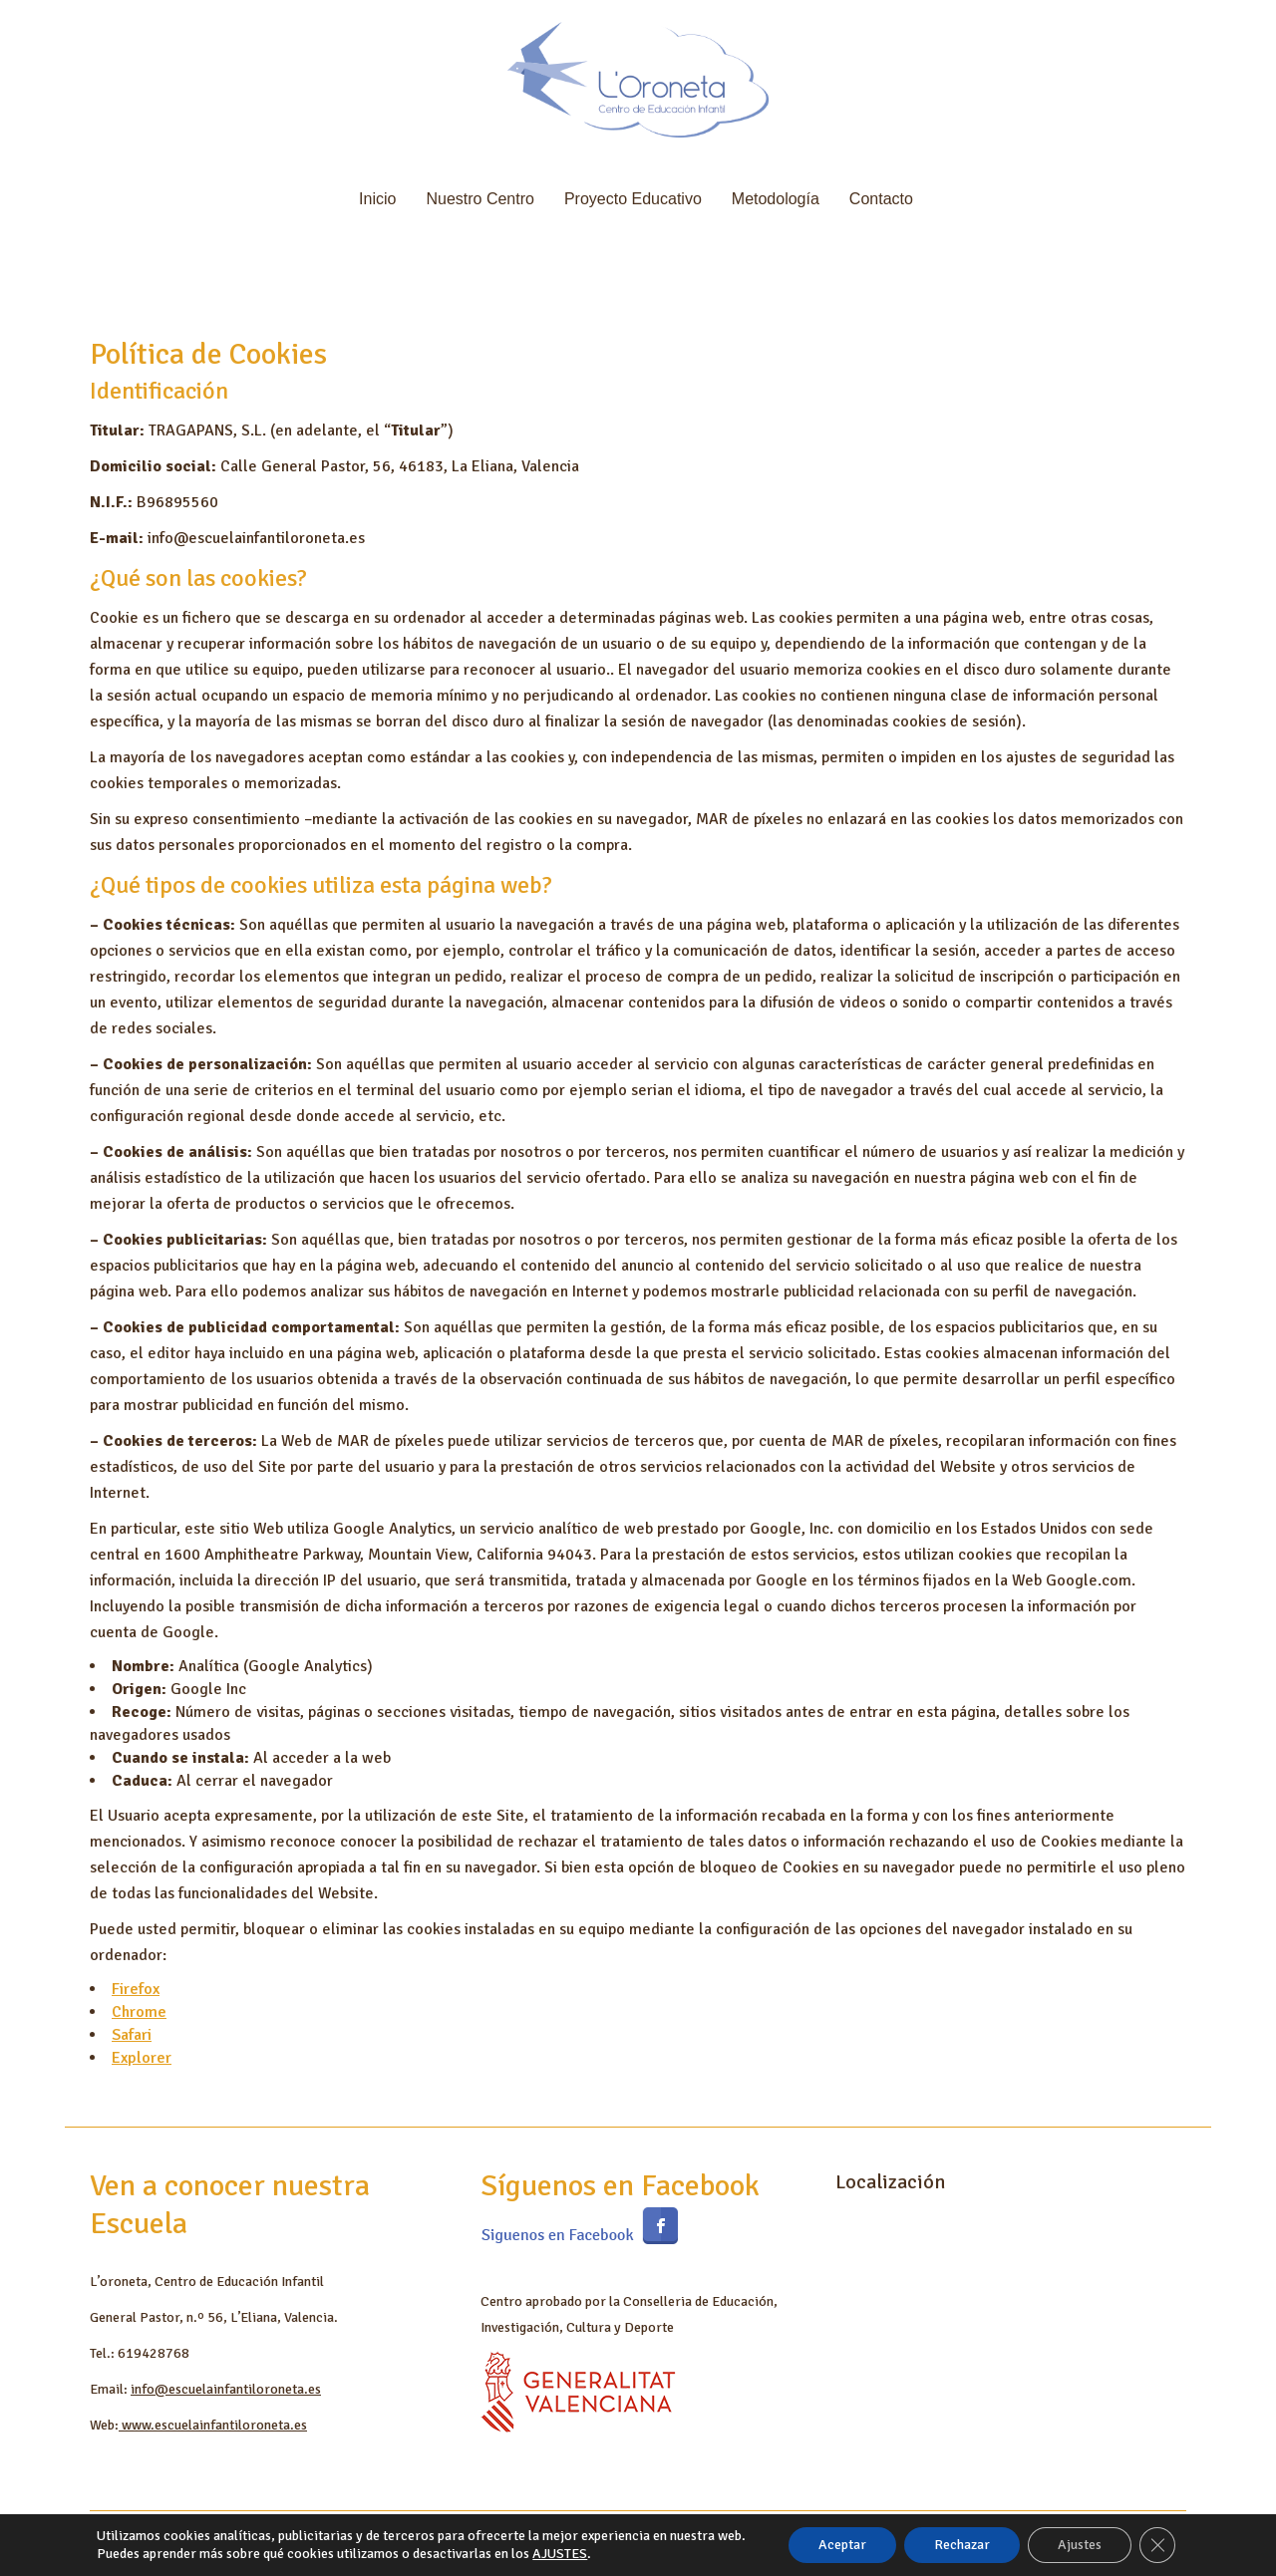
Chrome (139, 2012)
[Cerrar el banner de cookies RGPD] (1157, 2545)
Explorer (141, 2058)
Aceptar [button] (842, 2544)
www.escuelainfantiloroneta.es (213, 2425)
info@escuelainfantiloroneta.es (226, 2389)
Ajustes (1080, 2544)
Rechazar (962, 2544)
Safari (132, 2035)
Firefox (136, 1989)
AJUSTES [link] (559, 2553)
